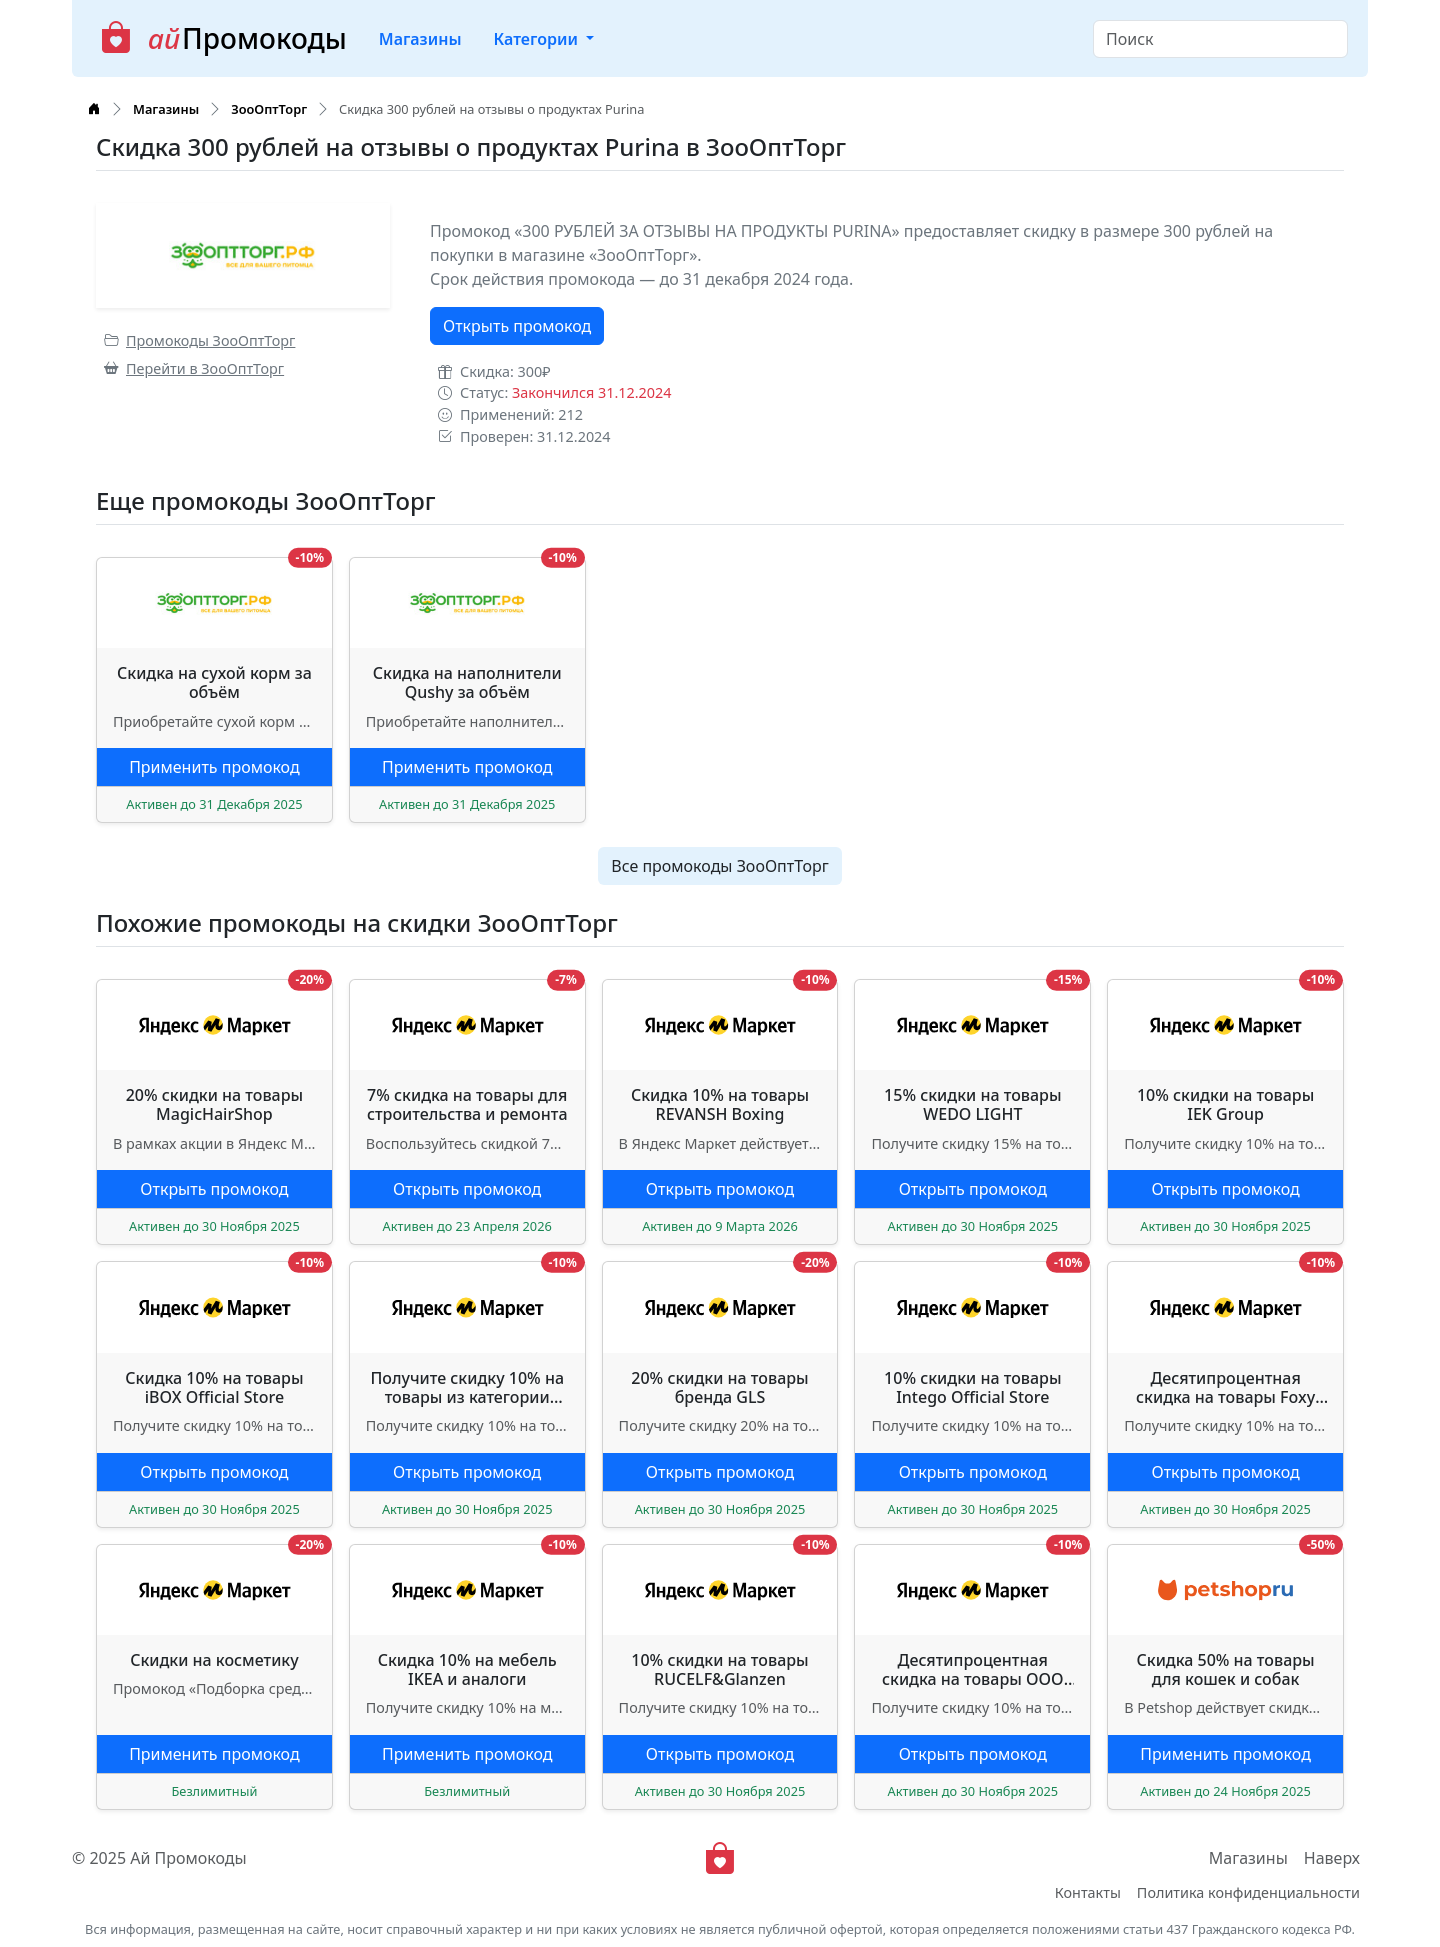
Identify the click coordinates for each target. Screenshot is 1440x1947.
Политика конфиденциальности (1248, 1892)
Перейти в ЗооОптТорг (194, 368)
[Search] (1220, 39)
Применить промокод (214, 767)
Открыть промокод (517, 326)
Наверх (1332, 1858)
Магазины (420, 39)
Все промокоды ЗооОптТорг (719, 866)
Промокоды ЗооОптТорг (199, 340)
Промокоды (223, 38)
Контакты (1088, 1892)
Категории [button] (537, 39)
